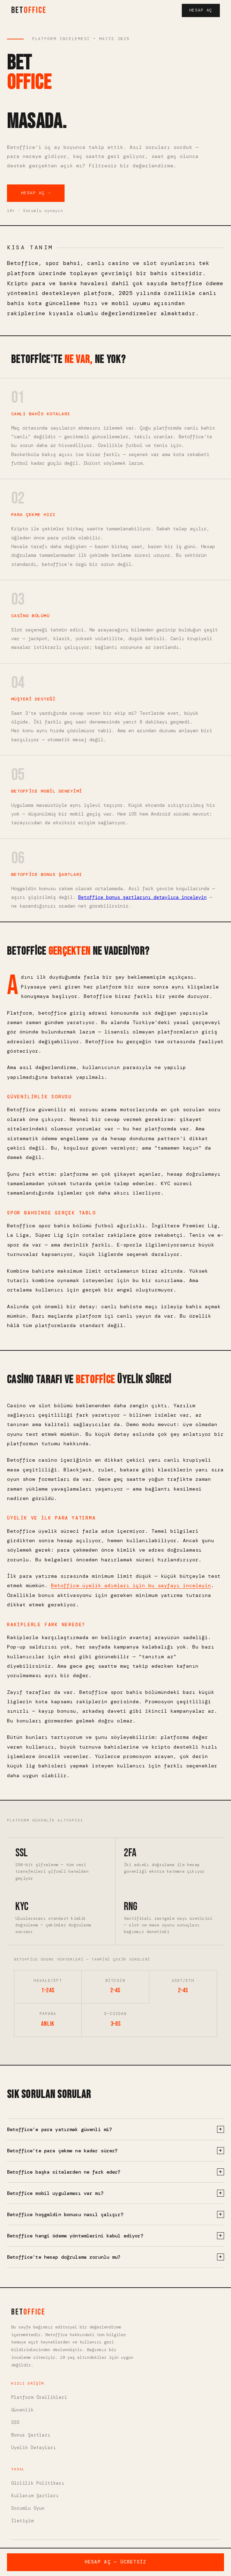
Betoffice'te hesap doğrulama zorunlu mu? (115, 2256)
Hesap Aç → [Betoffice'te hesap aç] (36, 193)
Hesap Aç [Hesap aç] (201, 10)
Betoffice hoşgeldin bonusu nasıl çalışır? (115, 2214)
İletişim (22, 2521)
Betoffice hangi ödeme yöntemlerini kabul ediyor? (115, 2235)
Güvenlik (22, 2410)
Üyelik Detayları (33, 2447)
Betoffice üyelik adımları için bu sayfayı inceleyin (131, 1585)
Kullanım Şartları (35, 2496)
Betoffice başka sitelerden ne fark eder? (115, 2171)
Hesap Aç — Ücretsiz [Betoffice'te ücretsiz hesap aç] (116, 2562)
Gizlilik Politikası (37, 2483)
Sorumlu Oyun (28, 2508)
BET (28, 10)
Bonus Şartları (30, 2435)
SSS (15, 2422)
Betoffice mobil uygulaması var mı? (115, 2193)
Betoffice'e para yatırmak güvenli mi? (115, 2129)
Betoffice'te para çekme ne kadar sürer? (115, 2150)
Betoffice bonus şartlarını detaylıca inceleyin (142, 897)
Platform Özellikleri (39, 2397)
